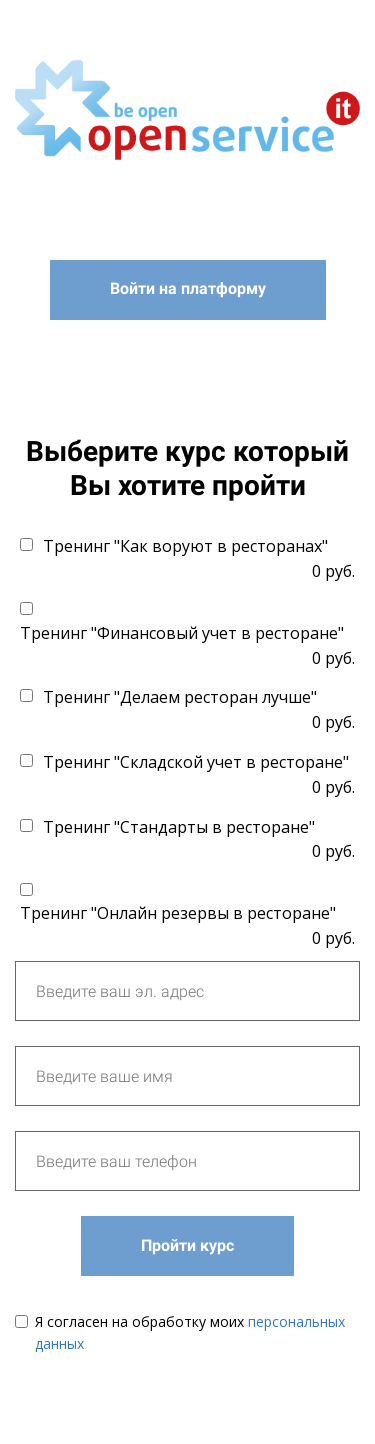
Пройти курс (187, 1245)
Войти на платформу (188, 288)
